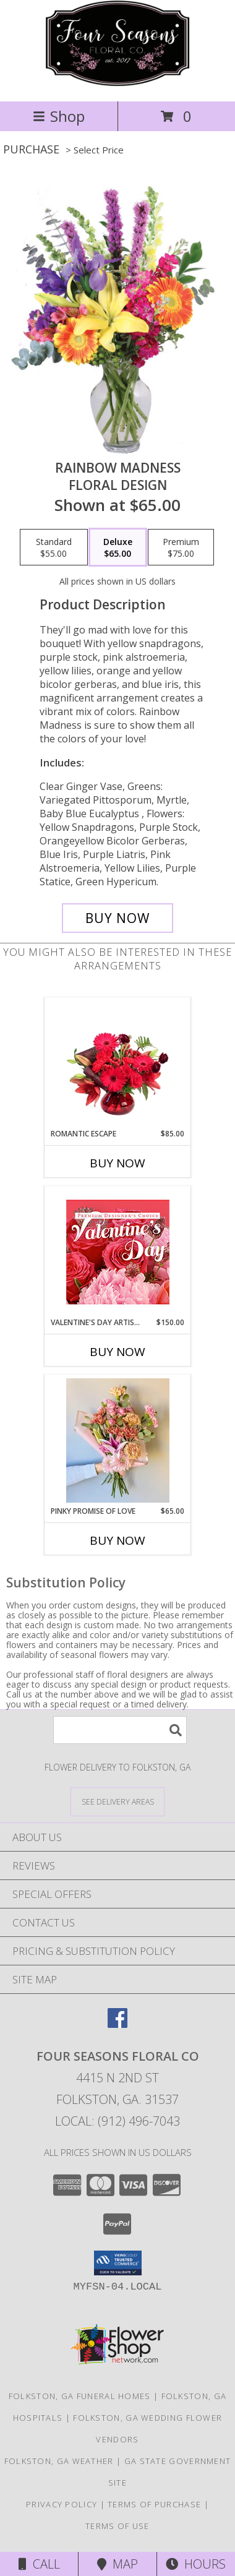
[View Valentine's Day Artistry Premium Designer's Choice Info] (117, 1252)
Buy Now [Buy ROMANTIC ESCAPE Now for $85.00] (117, 1163)
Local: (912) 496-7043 (117, 2121)
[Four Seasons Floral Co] (117, 83)
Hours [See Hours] (196, 2564)
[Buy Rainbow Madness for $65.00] (117, 918)
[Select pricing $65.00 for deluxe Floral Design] (117, 547)
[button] (118, 2263)
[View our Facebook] (117, 2024)
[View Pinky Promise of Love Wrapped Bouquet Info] (117, 1440)
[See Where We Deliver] (117, 1801)
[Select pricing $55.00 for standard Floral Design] (53, 547)
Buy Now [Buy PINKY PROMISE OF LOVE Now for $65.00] (117, 1540)
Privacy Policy (61, 2504)
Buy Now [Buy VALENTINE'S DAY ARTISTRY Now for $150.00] (117, 1352)
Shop (59, 116)
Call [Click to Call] (39, 2564)
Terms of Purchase (154, 2504)
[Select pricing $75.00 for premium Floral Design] (180, 547)
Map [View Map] (117, 2564)
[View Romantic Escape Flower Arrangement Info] (117, 1062)
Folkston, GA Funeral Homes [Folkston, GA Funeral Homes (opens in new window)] (80, 2396)
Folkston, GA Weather (59, 2461)
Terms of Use (117, 2525)
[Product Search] (120, 1730)
